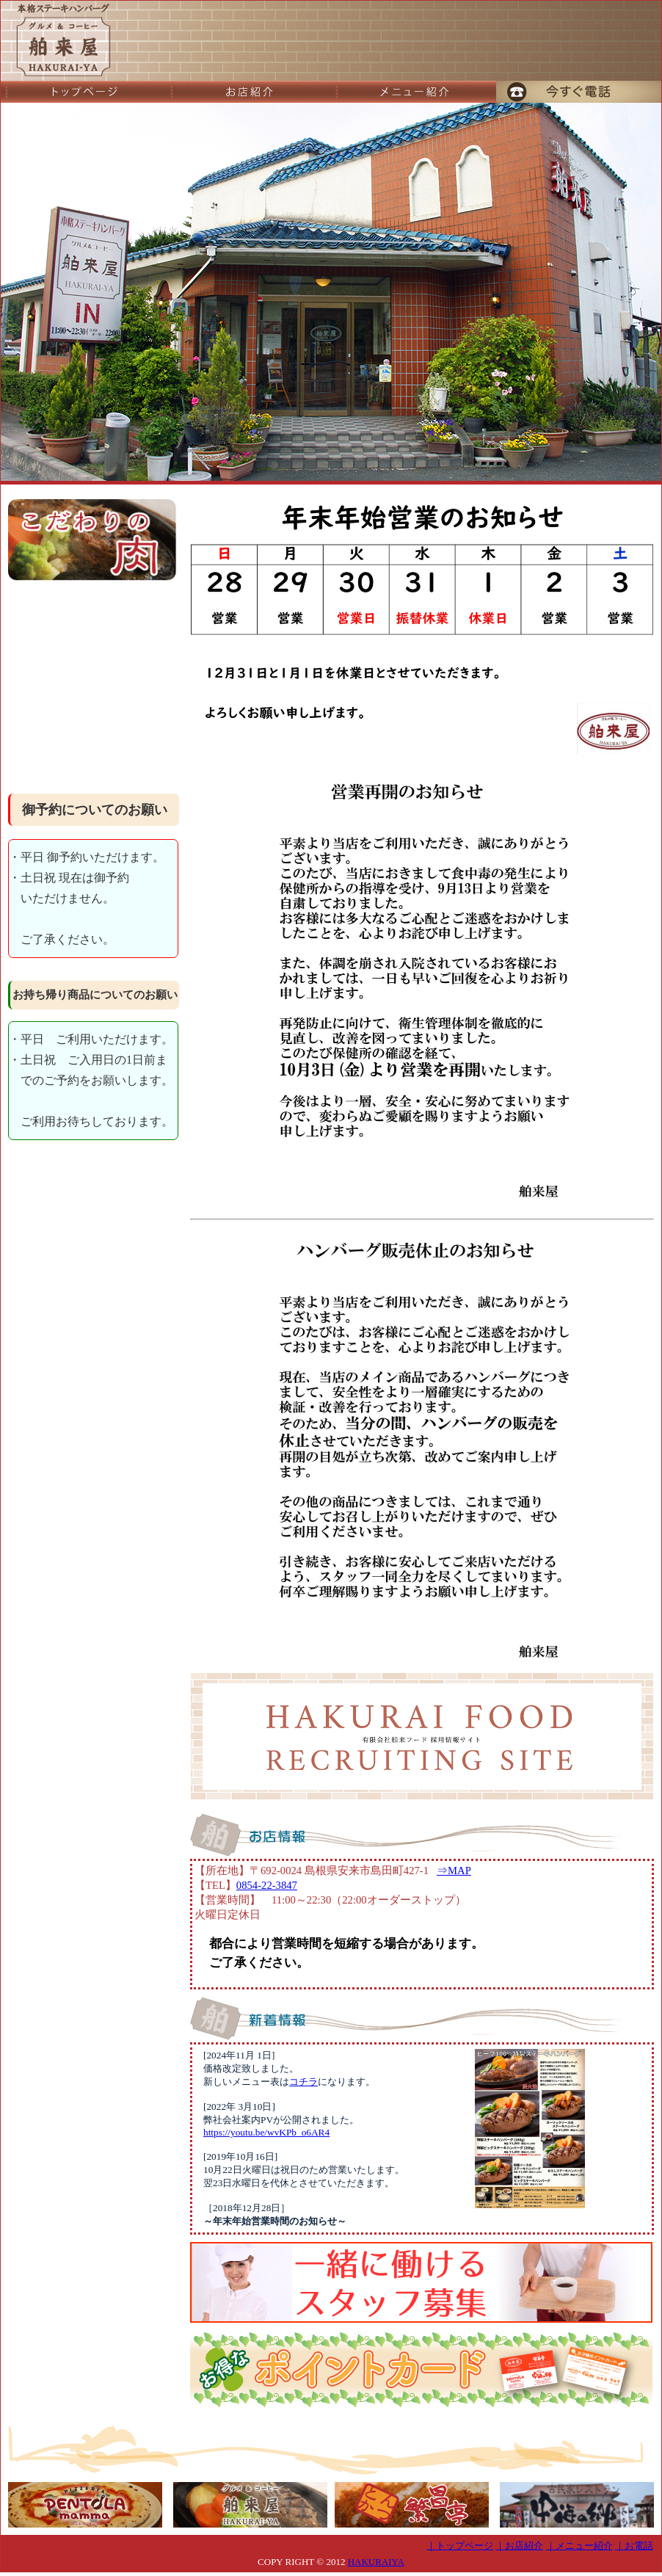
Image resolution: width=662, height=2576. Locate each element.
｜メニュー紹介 (579, 2545)
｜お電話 (634, 2545)
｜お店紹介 (519, 2545)
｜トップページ (459, 2545)
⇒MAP (454, 1870)
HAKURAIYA (376, 2561)
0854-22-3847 (266, 1885)
